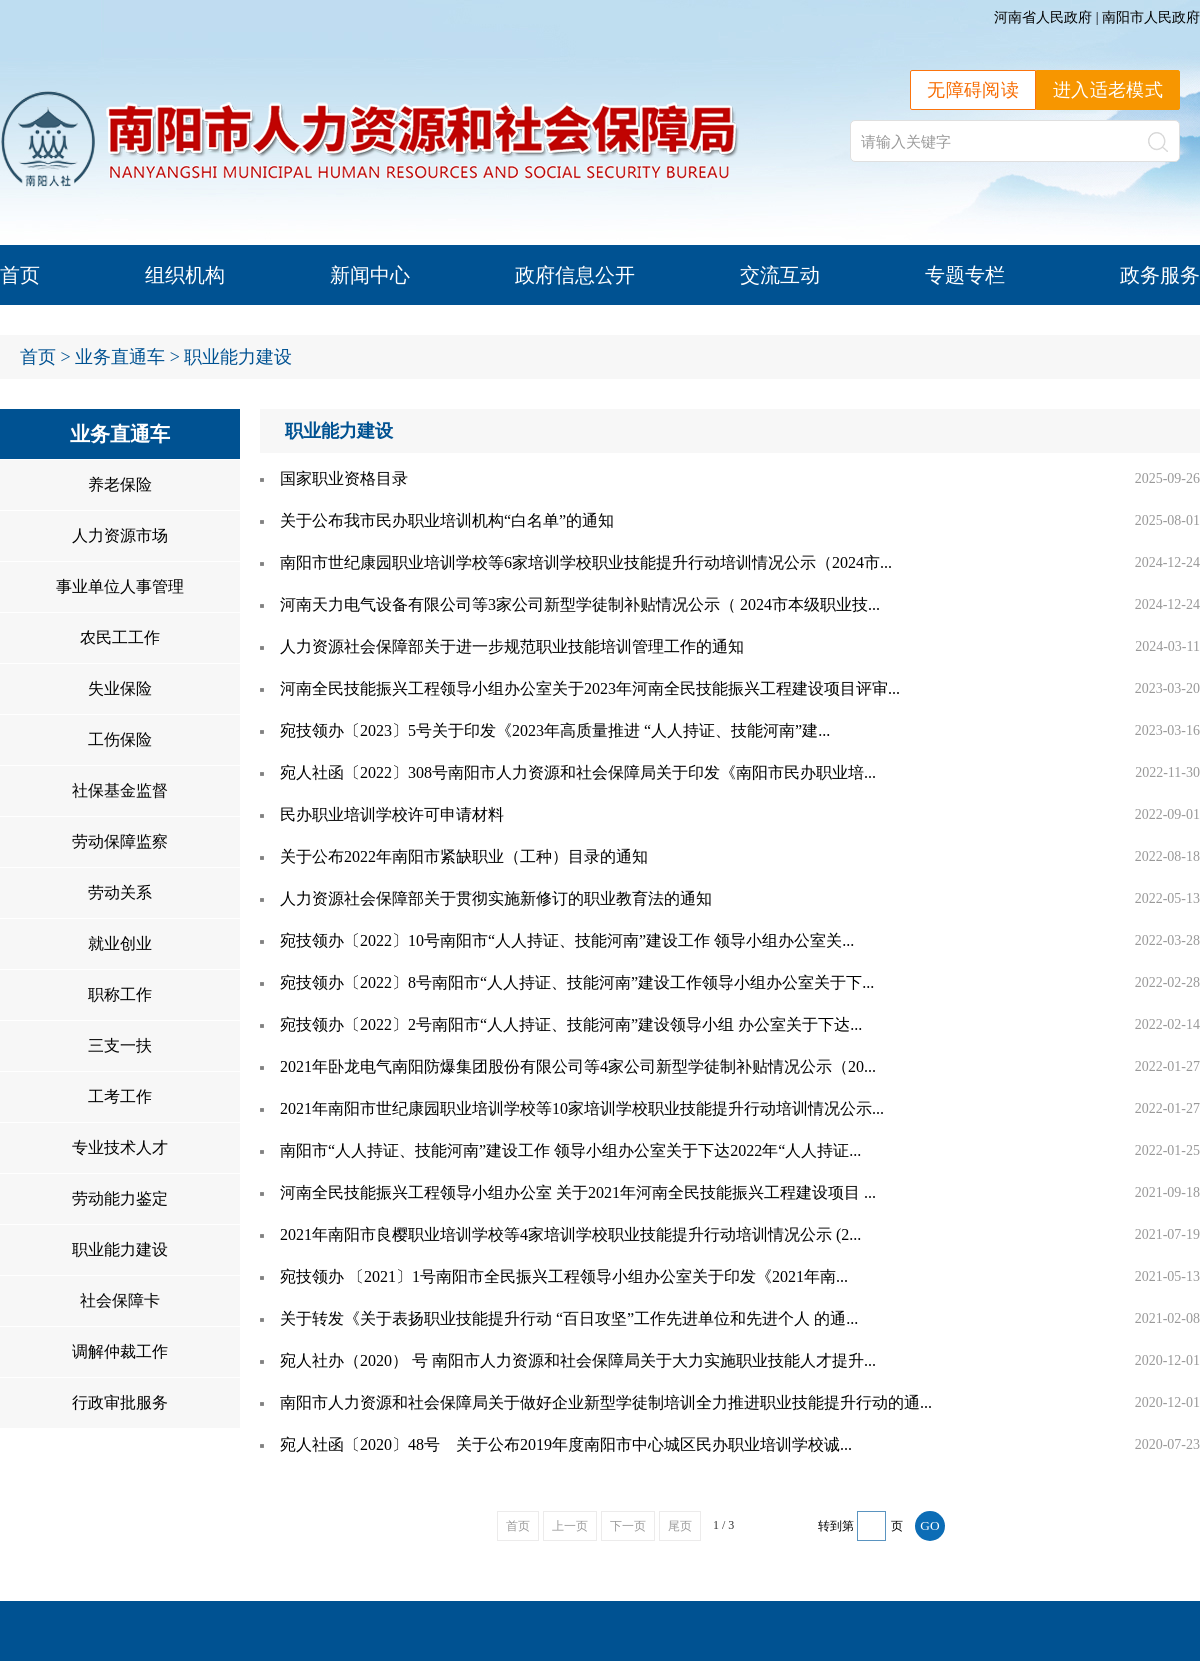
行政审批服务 (120, 1402)
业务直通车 (120, 357)
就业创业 (120, 943)
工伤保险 (120, 739)
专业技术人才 (120, 1147)
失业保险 (120, 688)
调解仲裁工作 (120, 1351)
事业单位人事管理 (120, 586)
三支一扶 (120, 1045)
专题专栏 (965, 275)
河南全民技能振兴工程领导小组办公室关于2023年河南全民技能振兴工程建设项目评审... (590, 688)
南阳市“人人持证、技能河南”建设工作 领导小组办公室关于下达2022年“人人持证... (570, 1150)
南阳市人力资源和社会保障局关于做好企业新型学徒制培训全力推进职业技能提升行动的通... (606, 1402)
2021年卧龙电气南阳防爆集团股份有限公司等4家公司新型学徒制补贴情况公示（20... (578, 1066)
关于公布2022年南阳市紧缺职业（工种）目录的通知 (464, 856)
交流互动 (780, 275)
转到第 (836, 1526)
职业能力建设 (238, 357)
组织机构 (185, 275)
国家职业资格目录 (344, 478)
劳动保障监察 (120, 841)
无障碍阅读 (973, 90)
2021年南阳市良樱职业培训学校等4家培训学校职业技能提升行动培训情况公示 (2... (570, 1234)
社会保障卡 (120, 1300)
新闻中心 (370, 275)
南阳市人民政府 (1151, 17)
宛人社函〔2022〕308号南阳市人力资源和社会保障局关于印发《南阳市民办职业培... (578, 772)
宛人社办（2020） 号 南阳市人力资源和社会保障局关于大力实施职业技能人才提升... (578, 1360)
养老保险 (120, 484)
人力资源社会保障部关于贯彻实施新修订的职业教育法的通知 (496, 898)
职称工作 (120, 994)
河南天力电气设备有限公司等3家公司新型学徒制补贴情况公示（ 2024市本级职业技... (580, 604)
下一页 (628, 1526)
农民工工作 (120, 637)
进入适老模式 (1108, 90)
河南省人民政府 (1043, 17)
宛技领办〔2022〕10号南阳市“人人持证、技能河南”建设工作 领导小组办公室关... (567, 940)
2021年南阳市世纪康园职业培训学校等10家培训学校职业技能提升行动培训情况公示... (582, 1108)
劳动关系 (120, 892)
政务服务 (1160, 275)
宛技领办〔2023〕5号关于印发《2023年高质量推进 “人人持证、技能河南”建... (555, 730)
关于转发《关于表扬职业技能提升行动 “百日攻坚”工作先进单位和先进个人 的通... (569, 1318)
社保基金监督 (120, 790)
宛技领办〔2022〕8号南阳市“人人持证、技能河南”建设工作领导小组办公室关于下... (577, 982)
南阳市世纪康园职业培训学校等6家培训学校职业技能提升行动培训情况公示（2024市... (586, 562)
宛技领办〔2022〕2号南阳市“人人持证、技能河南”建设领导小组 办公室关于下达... (571, 1024)
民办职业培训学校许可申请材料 (392, 814)
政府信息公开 (575, 275)
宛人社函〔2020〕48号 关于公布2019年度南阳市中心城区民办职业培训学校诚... (566, 1444)
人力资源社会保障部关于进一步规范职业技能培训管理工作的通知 (512, 646)
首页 (20, 275)
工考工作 (120, 1096)
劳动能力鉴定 (120, 1198)
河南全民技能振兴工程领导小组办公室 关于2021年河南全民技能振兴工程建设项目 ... (578, 1192)
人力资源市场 (120, 535)
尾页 (680, 1526)
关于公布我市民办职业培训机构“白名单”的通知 (447, 520)
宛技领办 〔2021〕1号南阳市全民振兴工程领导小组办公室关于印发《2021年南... (564, 1276)
